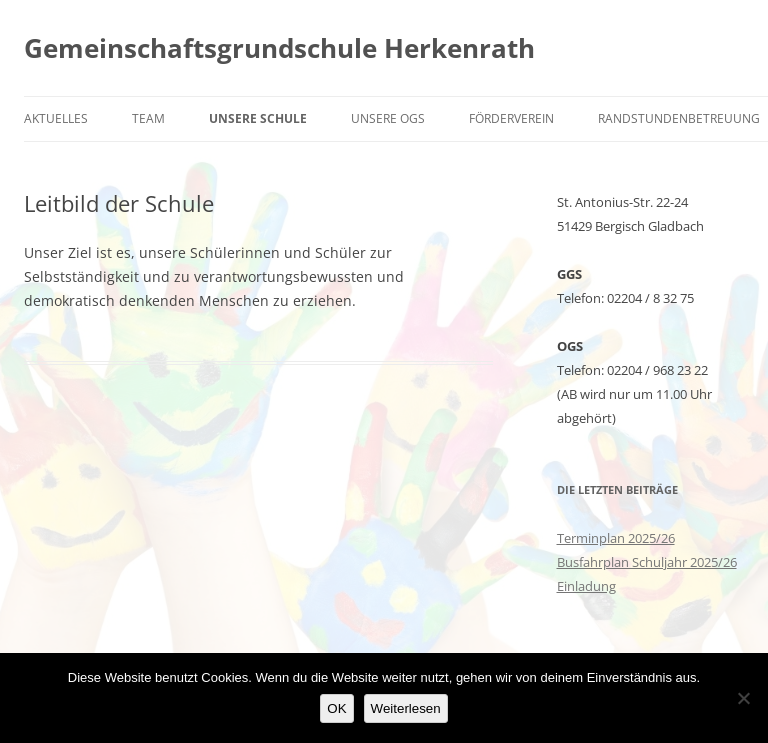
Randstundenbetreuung (679, 118)
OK (336, 708)
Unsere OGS (388, 118)
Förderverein (511, 118)
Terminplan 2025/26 (616, 538)
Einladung (586, 586)
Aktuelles (56, 118)
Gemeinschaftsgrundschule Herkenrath (279, 48)
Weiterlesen (406, 708)
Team (148, 118)
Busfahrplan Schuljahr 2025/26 (647, 562)
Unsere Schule (258, 118)
